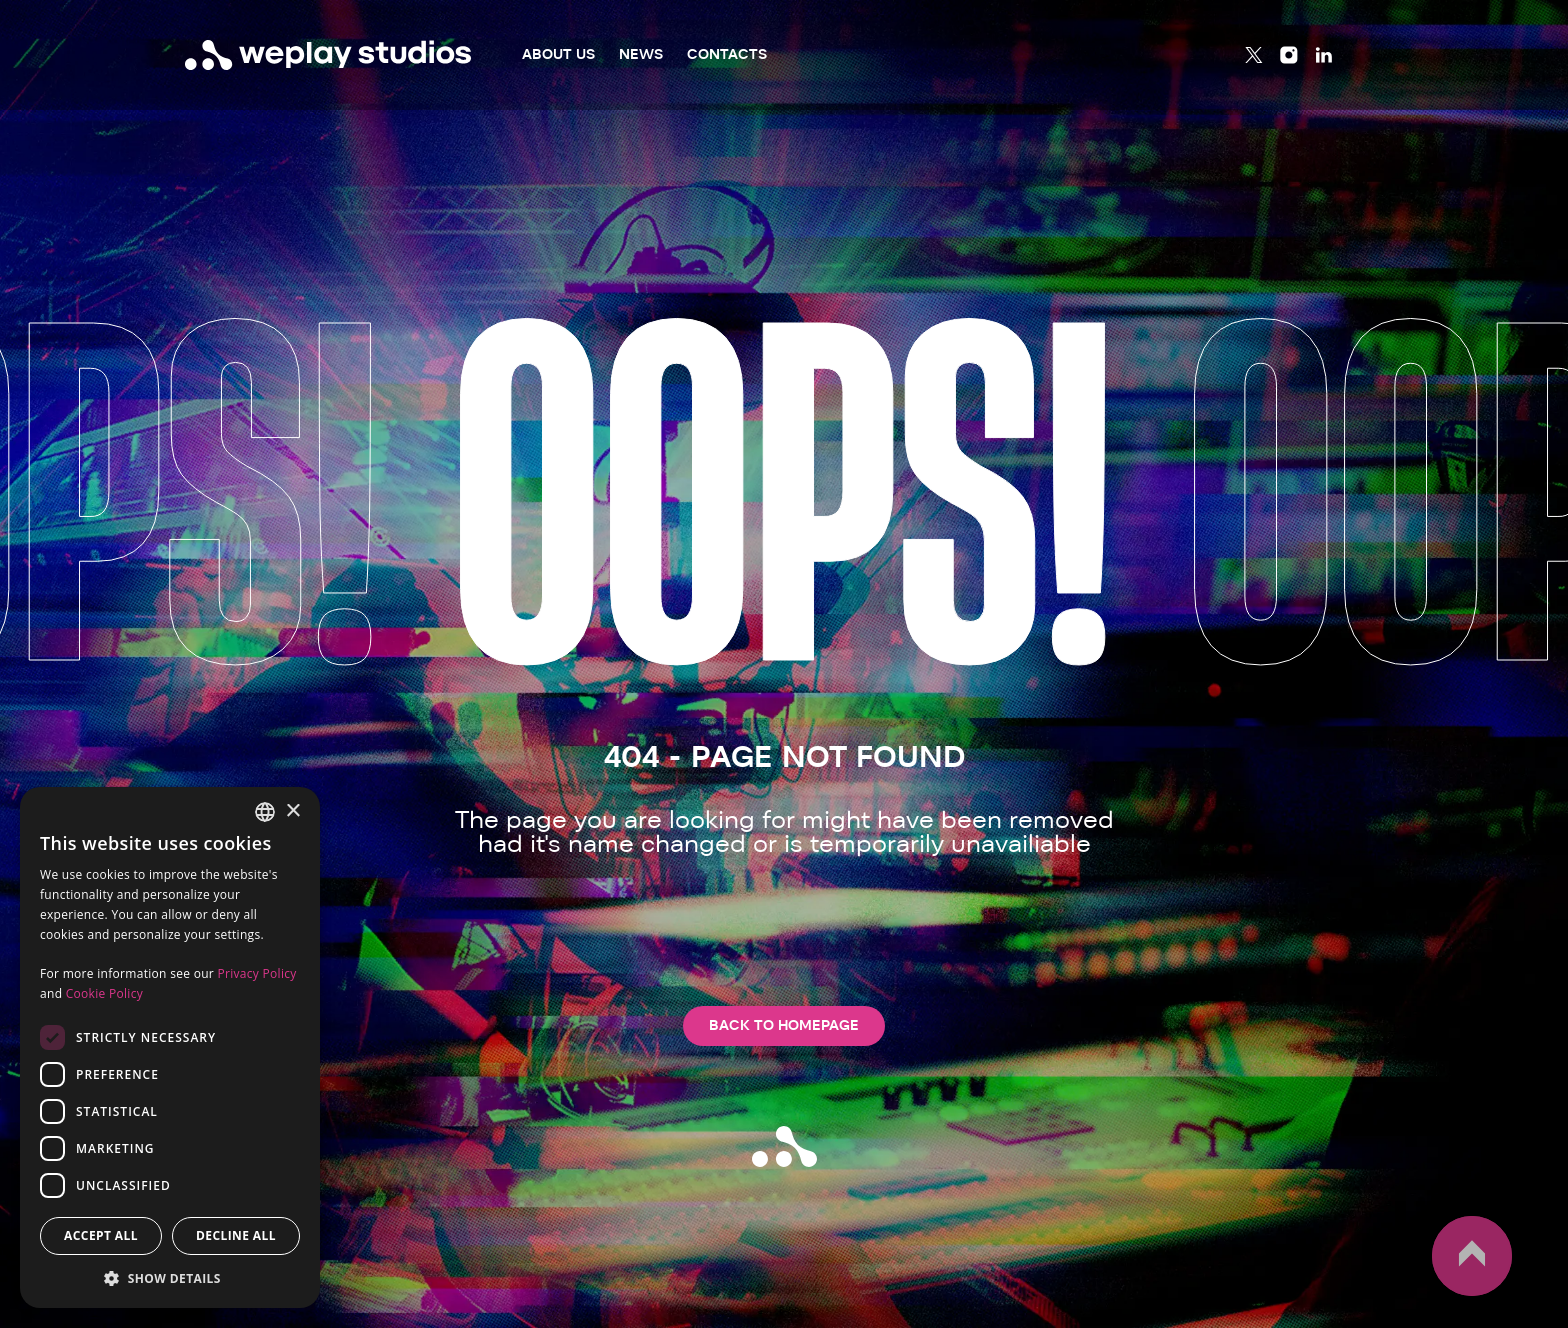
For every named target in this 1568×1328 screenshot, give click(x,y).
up (1472, 1256)
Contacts (727, 54)
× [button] (292, 811)
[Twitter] (1254, 55)
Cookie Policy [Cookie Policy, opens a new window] (104, 993)
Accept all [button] (101, 1235)
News (641, 54)
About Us (558, 54)
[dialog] (170, 1047)
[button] (170, 1278)
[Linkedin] (1324, 55)
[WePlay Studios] (328, 55)
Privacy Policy (256, 973)
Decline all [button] (236, 1235)
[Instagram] (1289, 55)
